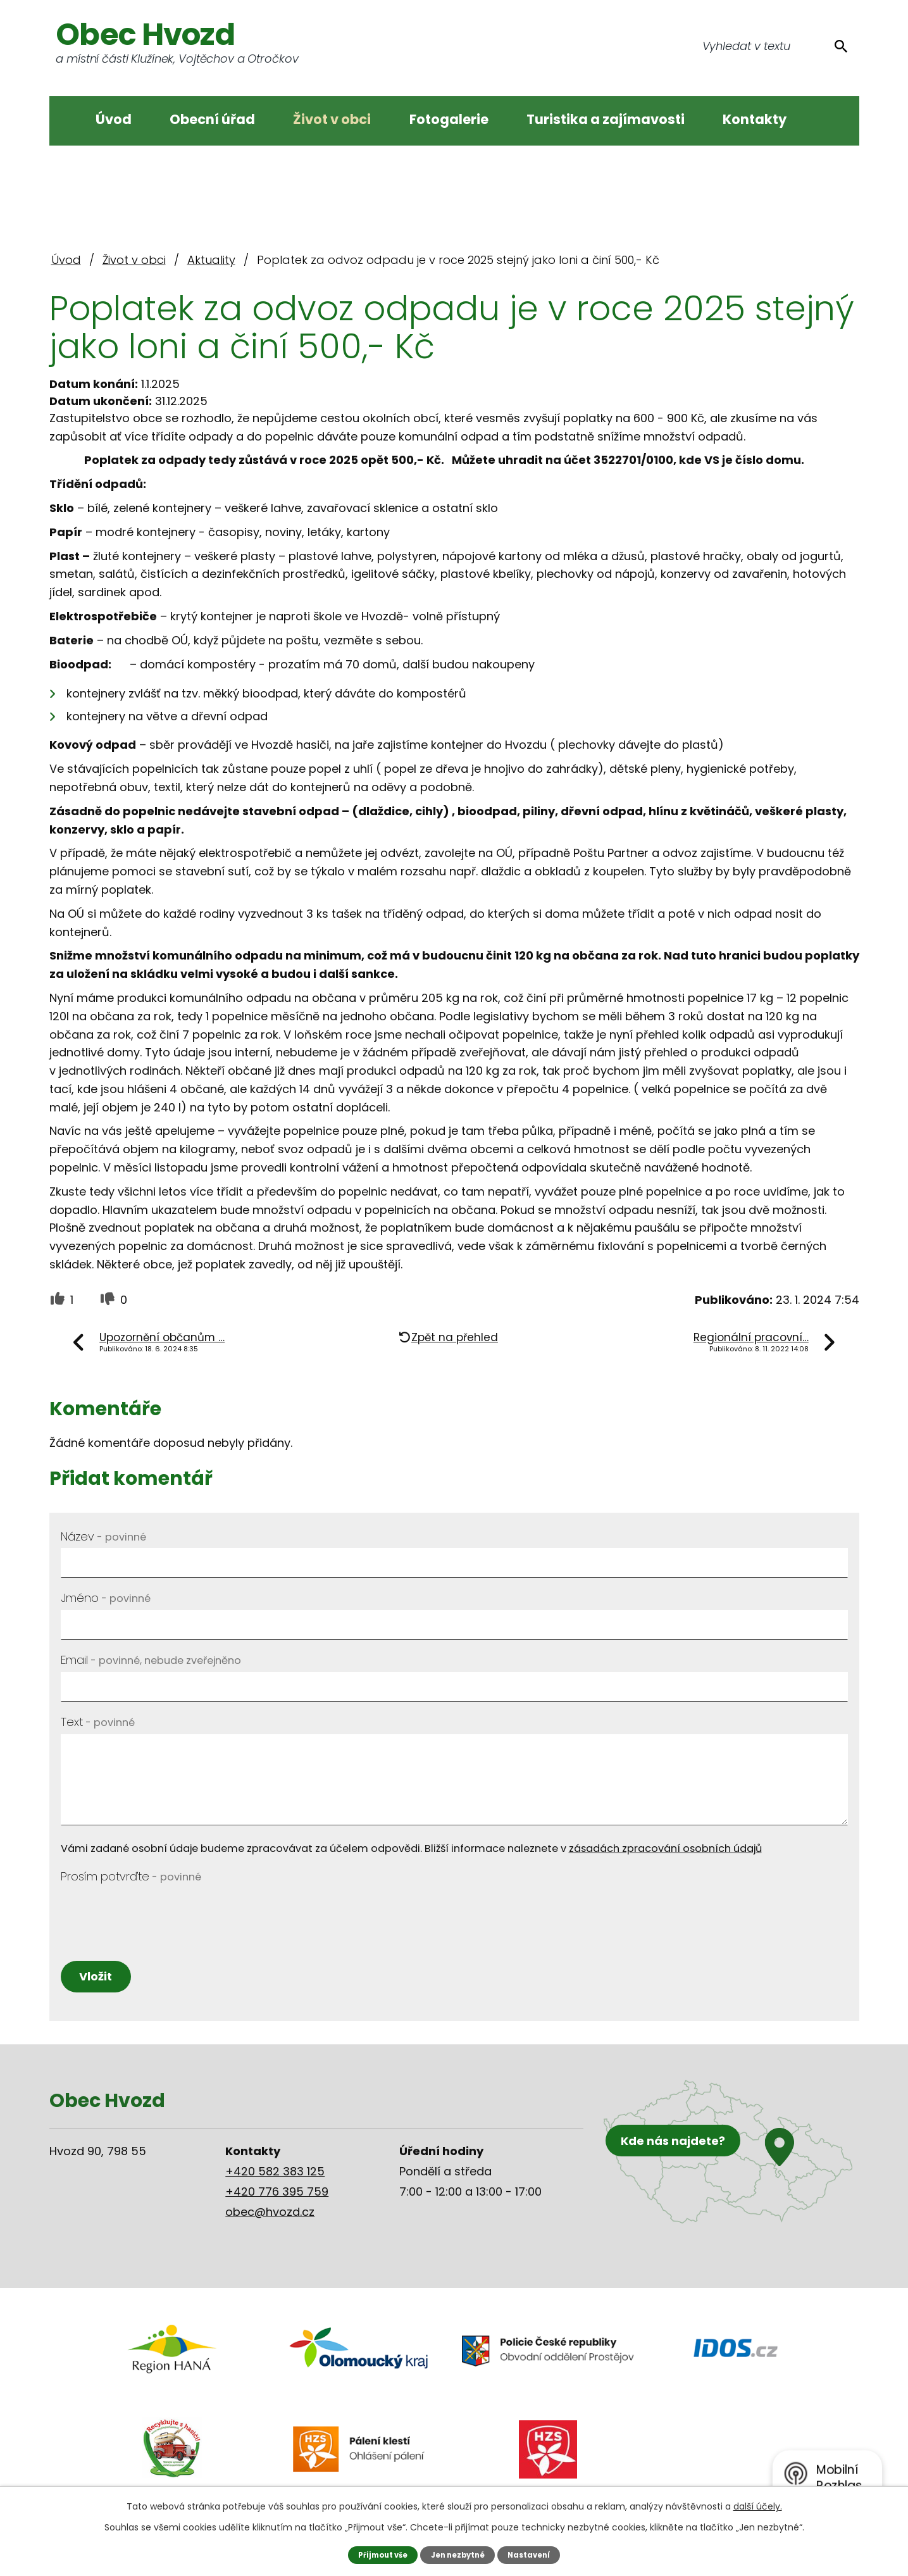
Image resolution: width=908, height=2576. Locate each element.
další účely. (757, 2505)
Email (151, 1660)
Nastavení (534, 2554)
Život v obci (332, 119)
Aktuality (211, 260)
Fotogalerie (448, 119)
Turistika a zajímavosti (605, 119)
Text (98, 1722)
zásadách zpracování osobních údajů (665, 1848)
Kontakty (755, 119)
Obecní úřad (212, 119)
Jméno (106, 1598)
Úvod (114, 119)
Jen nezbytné (458, 2554)
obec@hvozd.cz (269, 2219)
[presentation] (157, 1913)
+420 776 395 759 (276, 2199)
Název (103, 1536)
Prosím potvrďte (131, 1876)
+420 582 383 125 (275, 2179)
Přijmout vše (378, 2554)
